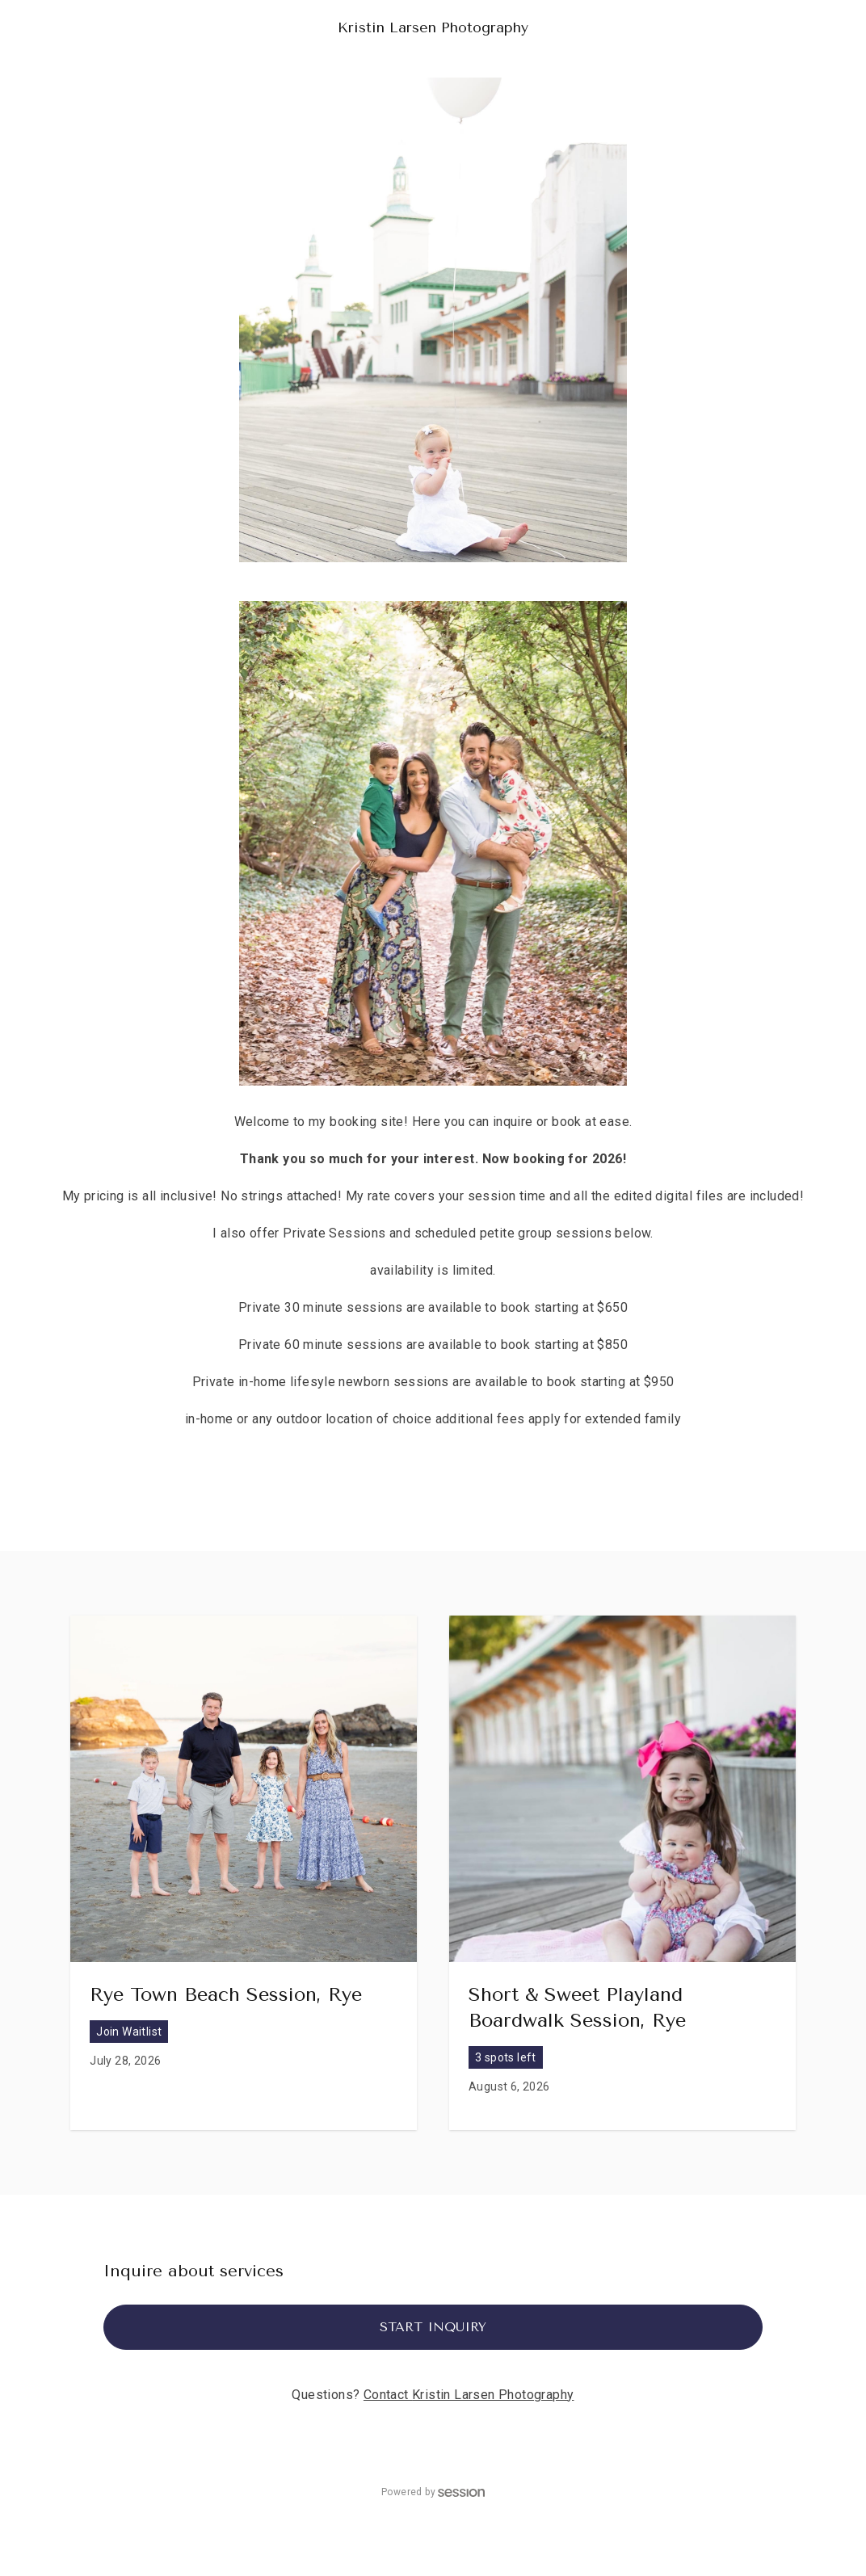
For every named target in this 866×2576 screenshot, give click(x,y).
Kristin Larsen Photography (433, 27)
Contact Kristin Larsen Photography (469, 2394)
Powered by (433, 2492)
